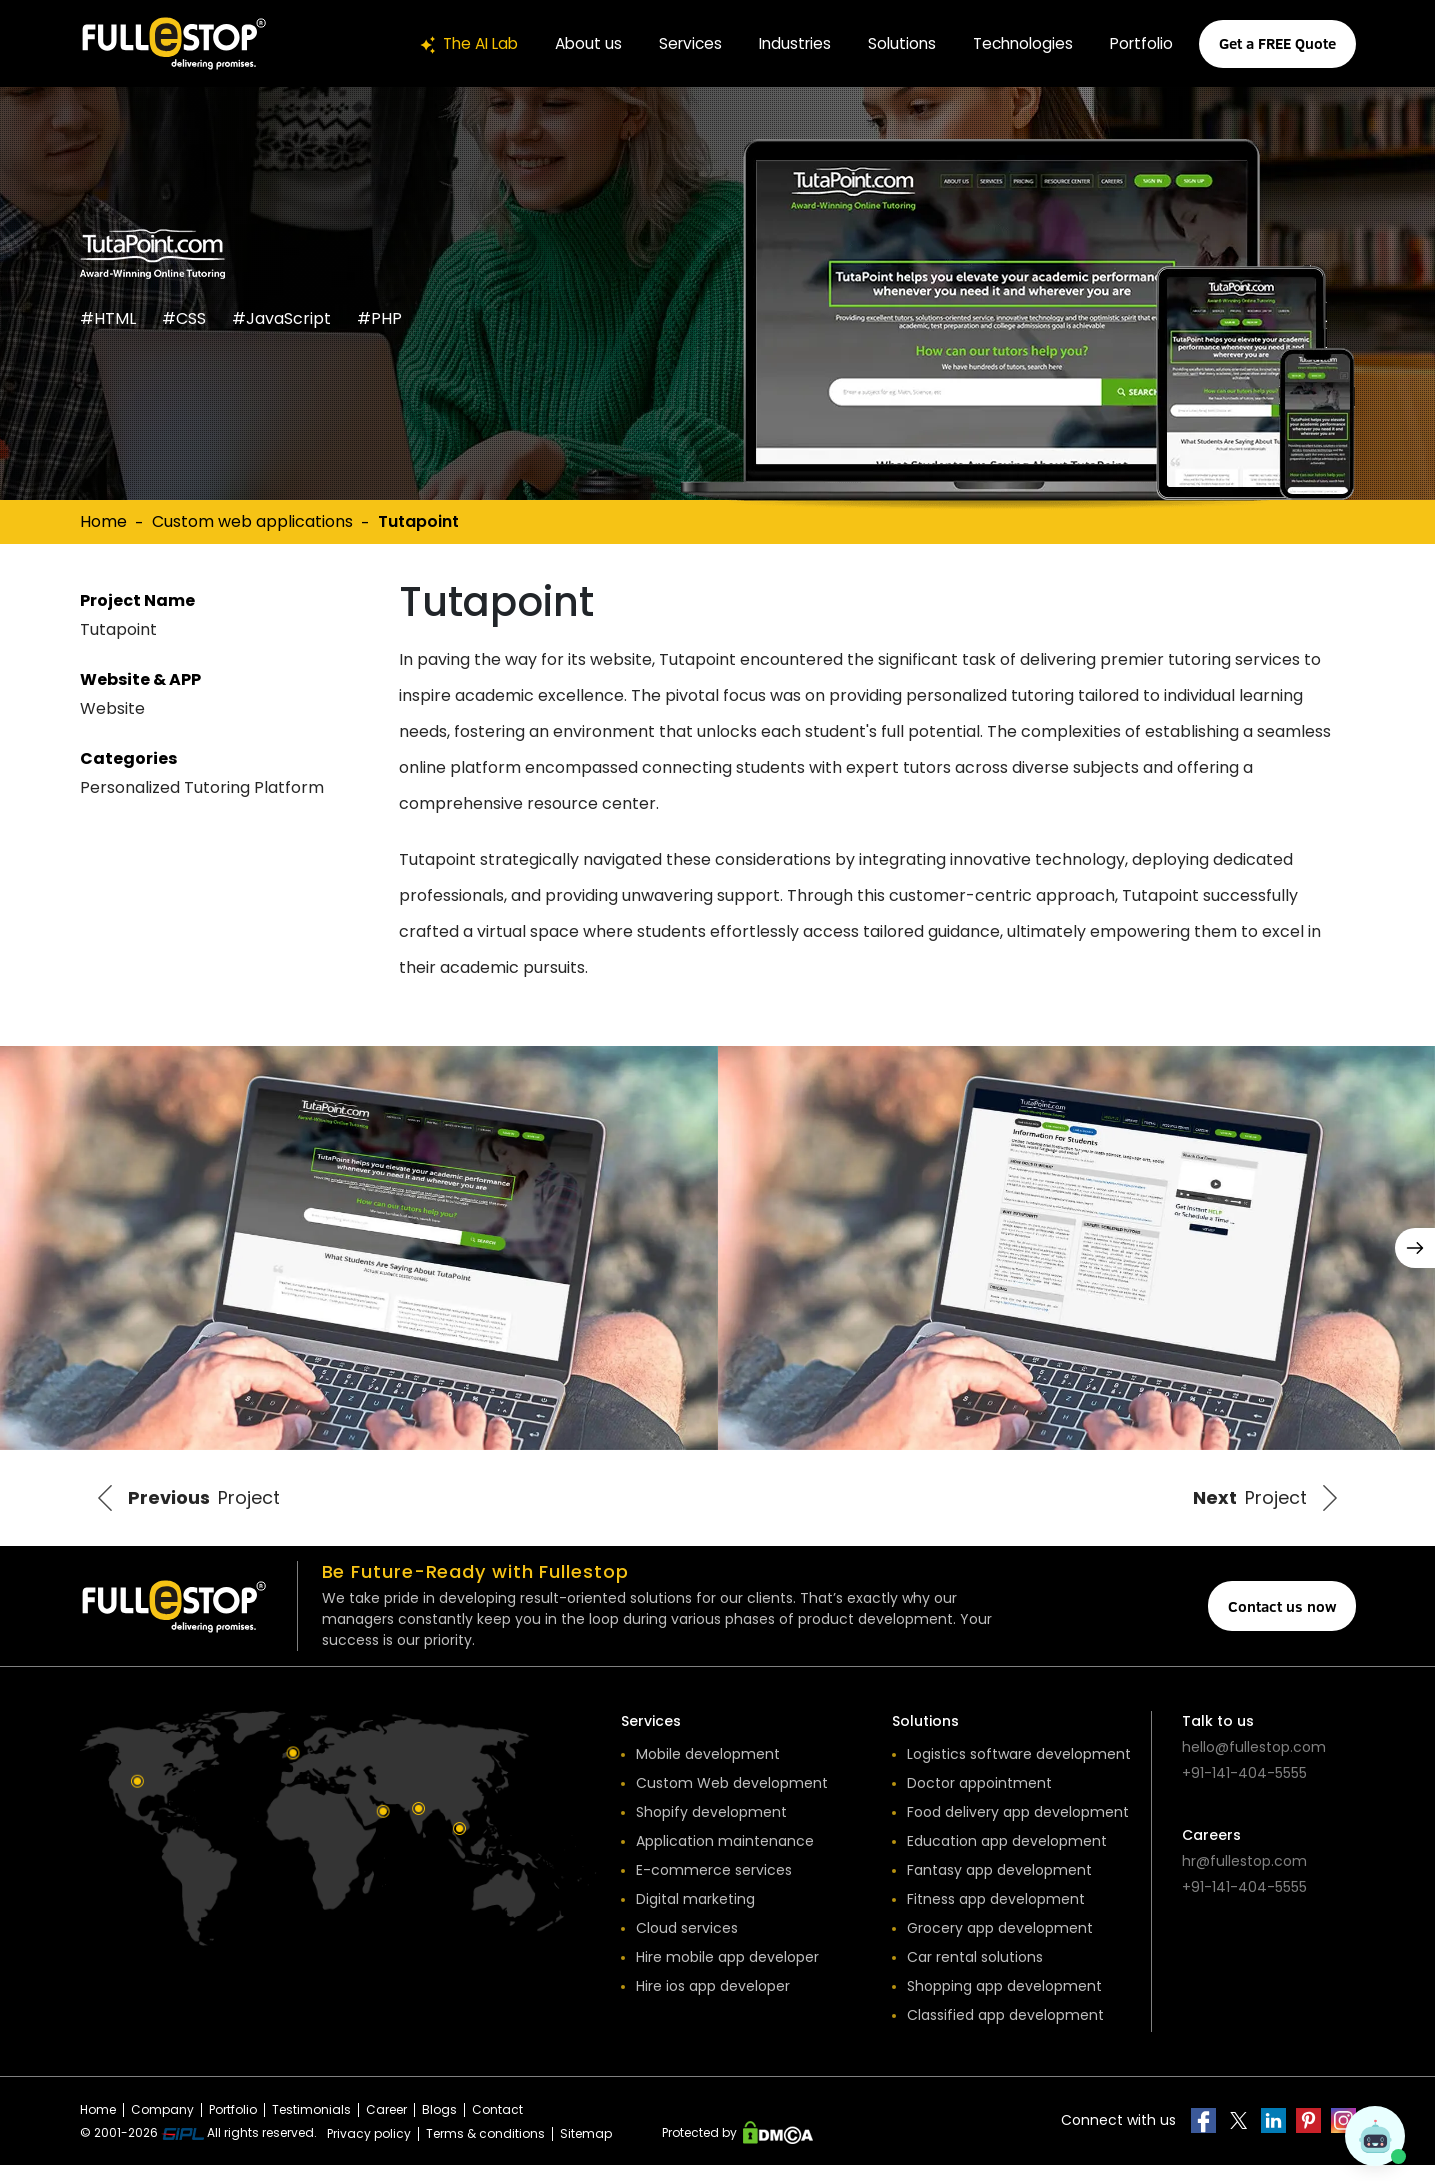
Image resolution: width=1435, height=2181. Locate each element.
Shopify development (711, 1828)
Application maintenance (725, 1857)
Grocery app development (1000, 1944)
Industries (782, 43)
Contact (497, 2125)
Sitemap (586, 2149)
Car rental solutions (975, 1973)
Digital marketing (695, 1915)
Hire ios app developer (713, 2002)
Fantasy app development (999, 1886)
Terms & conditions (485, 2149)
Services (674, 43)
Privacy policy (369, 2149)
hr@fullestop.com (1244, 1877)
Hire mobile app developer (727, 1973)
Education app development (1007, 1857)
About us (569, 43)
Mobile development (708, 1770)
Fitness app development (996, 1915)
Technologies (1016, 43)
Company (162, 2125)
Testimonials (311, 2125)
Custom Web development (732, 1799)
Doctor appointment (979, 1799)
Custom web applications (252, 521)
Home (103, 521)
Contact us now (1282, 1622)
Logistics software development (1019, 1770)
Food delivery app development (1018, 1828)
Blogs (439, 2125)
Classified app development (1005, 2031)
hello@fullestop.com (1254, 1763)
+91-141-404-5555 (1244, 1789)
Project (208, 1506)
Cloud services (687, 1944)
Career (386, 2125)
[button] (1415, 1248)
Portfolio (1139, 43)
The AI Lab (445, 43)
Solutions (892, 43)
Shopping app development (1004, 2002)
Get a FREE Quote (1277, 43)
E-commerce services (714, 1886)
